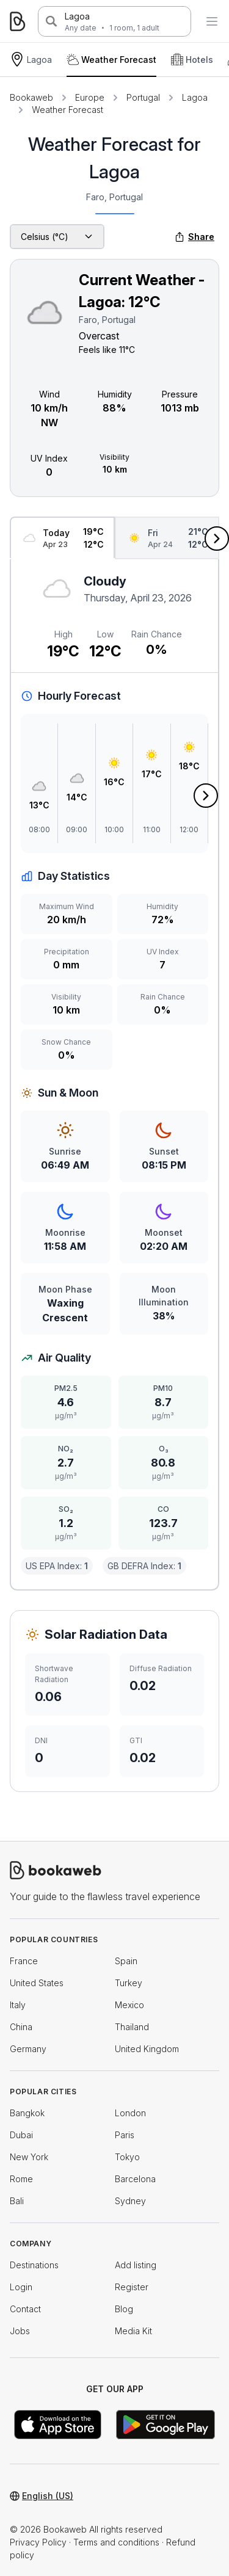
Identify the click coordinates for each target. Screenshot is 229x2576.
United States (37, 1983)
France (24, 1961)
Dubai (21, 2135)
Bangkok (27, 2113)
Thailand (132, 2027)
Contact (25, 2309)
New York (29, 2157)
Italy (18, 2005)
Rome (21, 2179)
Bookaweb (31, 97)
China (21, 2027)
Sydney (130, 2201)
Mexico (129, 2005)
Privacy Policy (38, 2542)
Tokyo (127, 2157)
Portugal (143, 97)
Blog (124, 2309)
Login (21, 2287)
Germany (28, 2049)
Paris (124, 2135)
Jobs (20, 2331)
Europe (89, 97)
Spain (126, 1961)
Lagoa (77, 16)
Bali (17, 2201)
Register (131, 2287)
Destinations (34, 2265)
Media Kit (133, 2331)
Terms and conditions (116, 2542)
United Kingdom (147, 2049)
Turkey (128, 1983)
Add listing (135, 2265)
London (130, 2113)
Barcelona (135, 2179)
